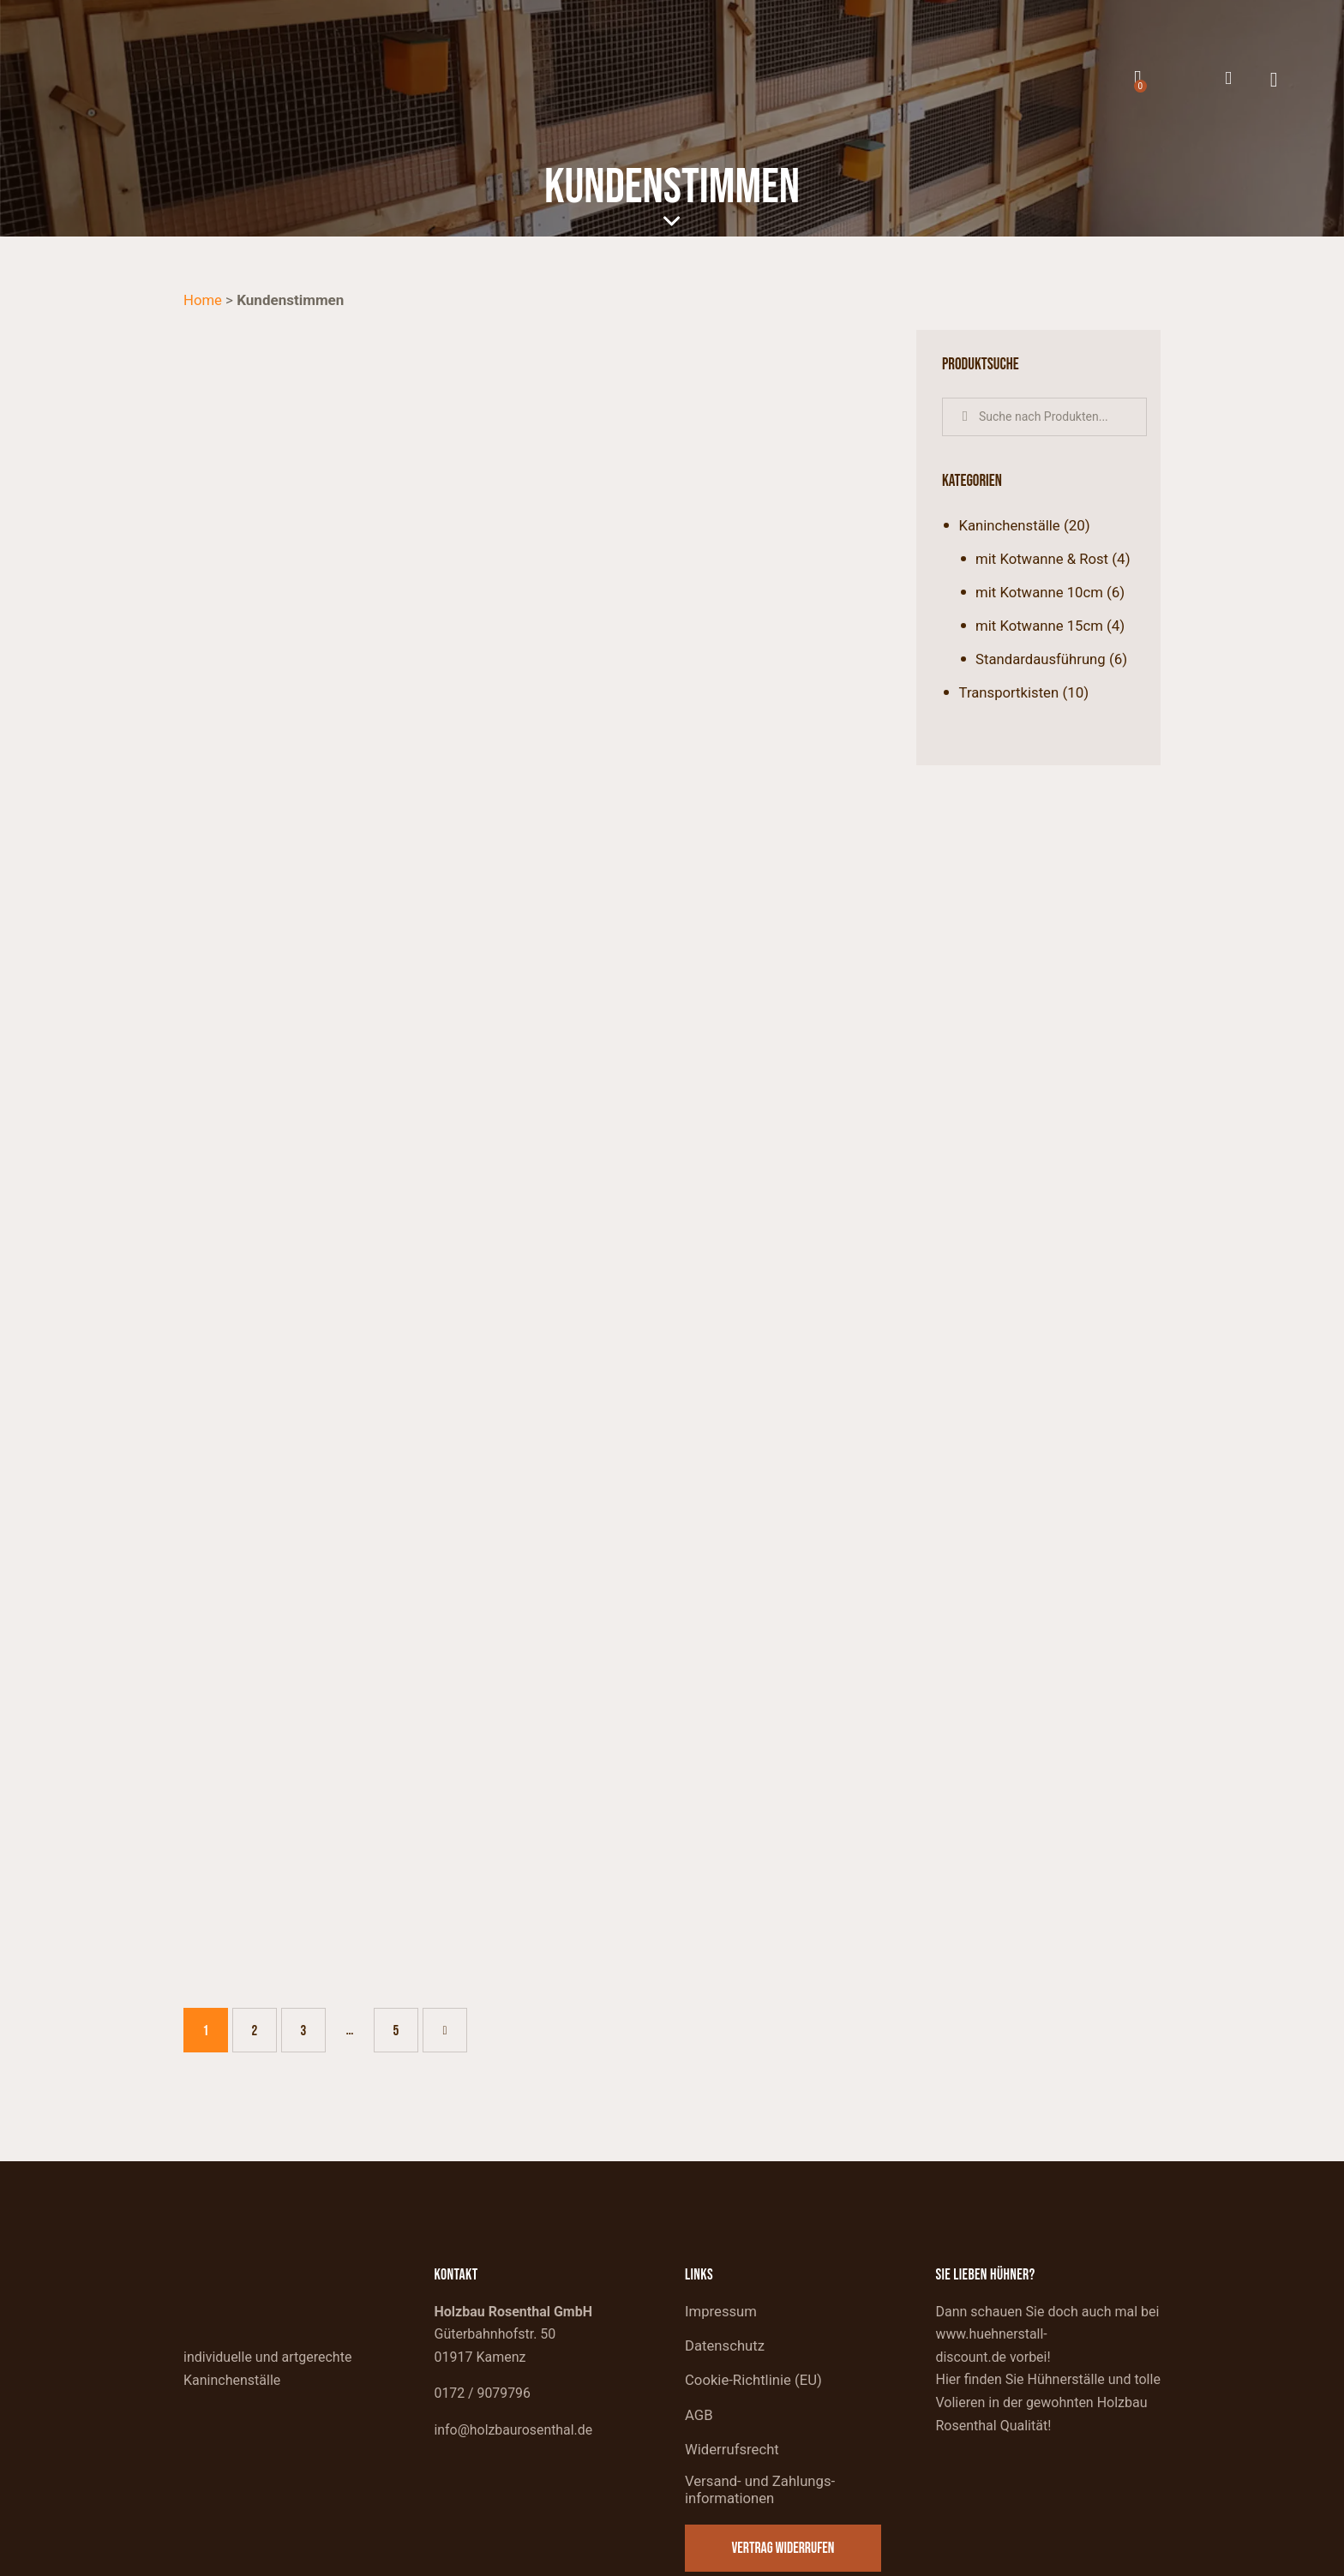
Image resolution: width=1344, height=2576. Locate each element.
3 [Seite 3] (312, 1938)
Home (203, 300)
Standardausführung (1041, 659)
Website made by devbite (1076, 2558)
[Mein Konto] (1229, 78)
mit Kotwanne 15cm (1040, 625)
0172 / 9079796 (483, 2308)
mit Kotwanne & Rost (1043, 558)
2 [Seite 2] (263, 1938)
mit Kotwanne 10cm (1040, 592)
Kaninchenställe (1010, 525)
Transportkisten (1010, 691)
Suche (965, 417)
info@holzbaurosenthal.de (514, 2344)
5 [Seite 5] (404, 1938)
